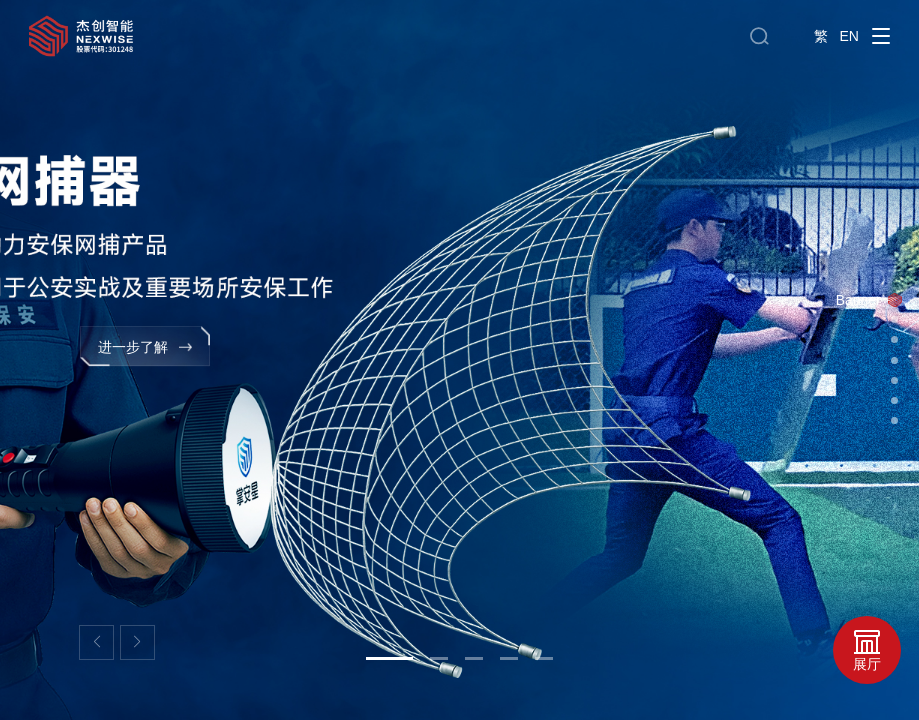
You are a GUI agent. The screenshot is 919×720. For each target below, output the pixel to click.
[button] (96, 642)
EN (849, 36)
